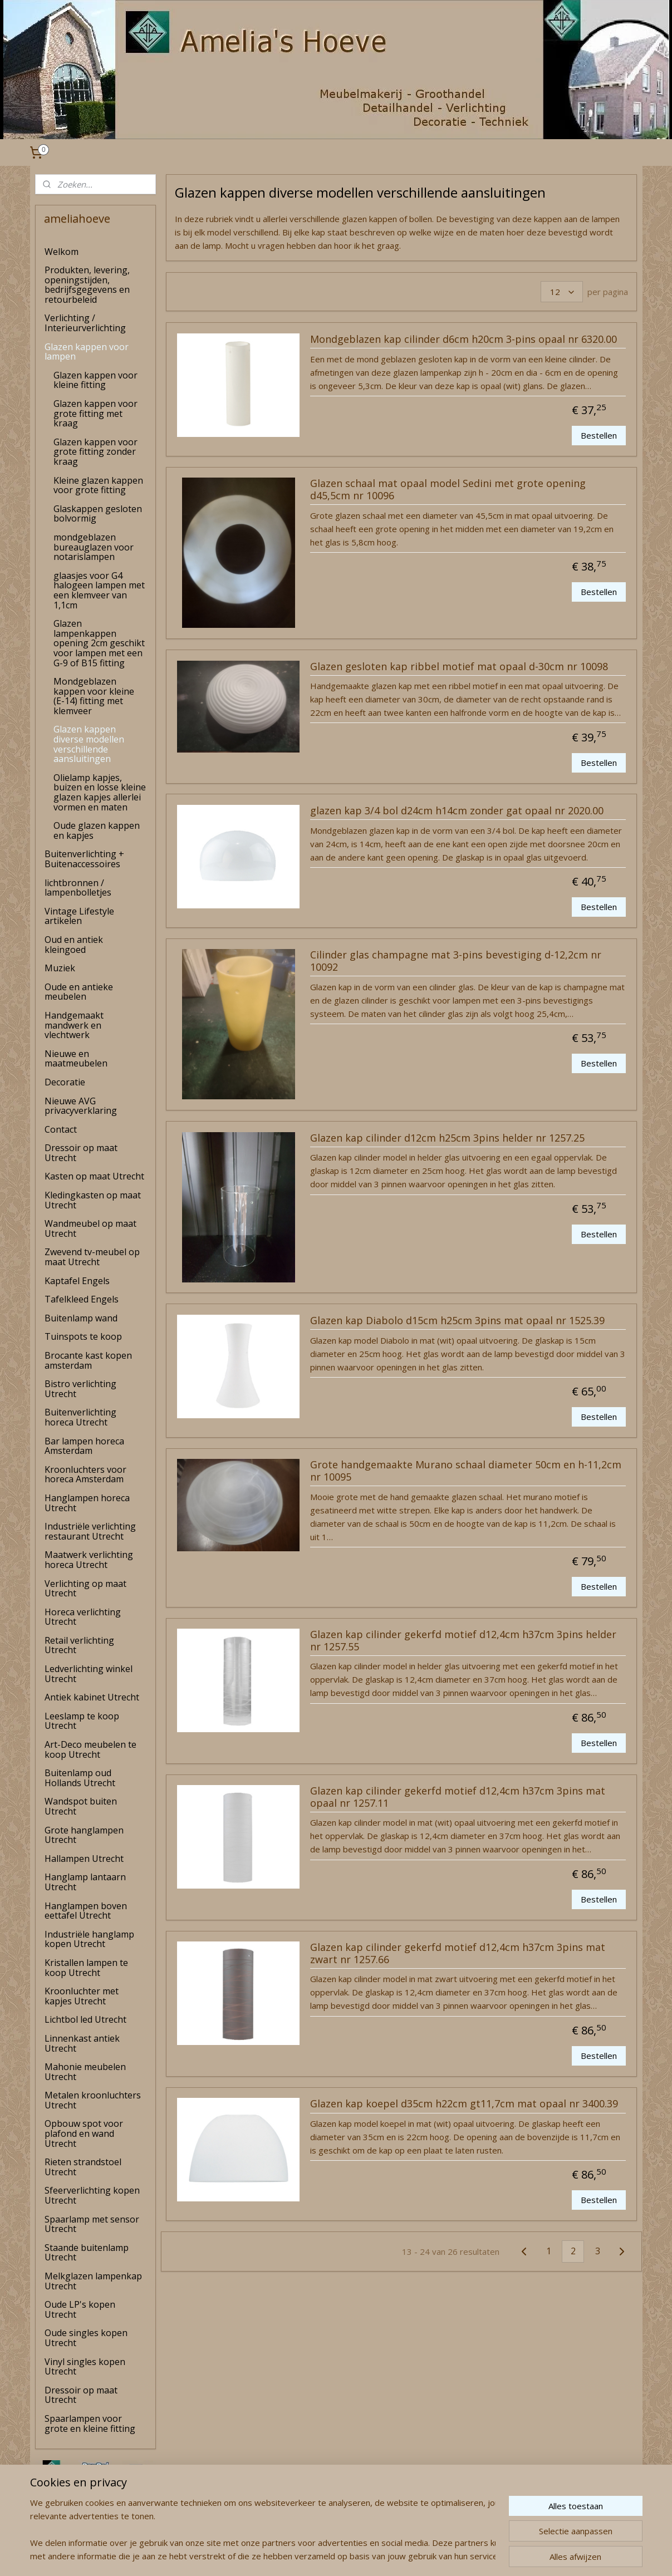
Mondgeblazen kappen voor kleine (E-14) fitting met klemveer (93, 696)
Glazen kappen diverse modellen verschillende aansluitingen (88, 744)
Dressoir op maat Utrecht (81, 1153)
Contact (61, 1129)
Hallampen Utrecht (84, 1858)
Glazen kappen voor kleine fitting (95, 380)
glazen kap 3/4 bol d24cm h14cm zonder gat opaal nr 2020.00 (457, 811)
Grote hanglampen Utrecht (84, 1835)
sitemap (293, 2556)
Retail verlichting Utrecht (79, 1645)
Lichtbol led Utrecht (85, 2019)
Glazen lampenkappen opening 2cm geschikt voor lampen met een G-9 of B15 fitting (99, 642)
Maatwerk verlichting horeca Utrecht (89, 1559)
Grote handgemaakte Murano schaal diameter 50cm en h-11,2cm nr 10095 (465, 1471)
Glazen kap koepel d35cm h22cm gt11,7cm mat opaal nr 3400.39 (464, 2104)
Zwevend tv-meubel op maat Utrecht (92, 1257)
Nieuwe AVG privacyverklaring (81, 1106)
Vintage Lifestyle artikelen (79, 916)
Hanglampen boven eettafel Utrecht (86, 1911)
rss (316, 2556)
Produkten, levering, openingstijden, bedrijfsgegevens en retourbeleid (87, 285)
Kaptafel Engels (77, 1281)
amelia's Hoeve (64, 2533)
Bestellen (599, 435)
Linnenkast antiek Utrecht (82, 2043)
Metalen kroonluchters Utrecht (93, 2100)
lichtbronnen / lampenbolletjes (78, 888)
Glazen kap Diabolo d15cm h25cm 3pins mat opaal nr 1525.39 (457, 1321)
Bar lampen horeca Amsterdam (84, 1446)
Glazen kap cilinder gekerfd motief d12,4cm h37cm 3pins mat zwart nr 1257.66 (457, 1953)
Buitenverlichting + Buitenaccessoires (84, 859)
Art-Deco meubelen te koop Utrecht (90, 1749)
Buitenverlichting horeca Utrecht (80, 1417)
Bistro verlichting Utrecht (80, 1389)
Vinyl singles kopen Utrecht (85, 2367)
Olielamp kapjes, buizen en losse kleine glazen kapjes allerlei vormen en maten (99, 792)
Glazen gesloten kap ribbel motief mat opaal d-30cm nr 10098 (459, 667)
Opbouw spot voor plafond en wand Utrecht (84, 2133)
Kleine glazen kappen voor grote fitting (98, 485)
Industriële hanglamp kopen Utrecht (89, 1939)
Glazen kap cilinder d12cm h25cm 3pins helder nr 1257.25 (447, 1138)
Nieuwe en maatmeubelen (76, 1059)
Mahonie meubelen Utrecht (85, 2072)
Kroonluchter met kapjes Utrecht (82, 1996)
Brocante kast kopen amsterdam (88, 1360)
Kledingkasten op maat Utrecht (93, 1200)
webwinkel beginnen (358, 2556)
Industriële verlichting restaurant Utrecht (90, 1531)
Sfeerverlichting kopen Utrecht (92, 2195)
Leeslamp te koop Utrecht (82, 1721)
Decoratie (65, 1082)
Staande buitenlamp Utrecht (87, 2252)
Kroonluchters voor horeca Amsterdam (85, 1474)
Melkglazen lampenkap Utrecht (93, 2281)
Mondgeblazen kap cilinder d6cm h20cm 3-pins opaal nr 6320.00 (463, 339)
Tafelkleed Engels (82, 1299)
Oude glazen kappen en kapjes (96, 830)
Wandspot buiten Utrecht (81, 1806)
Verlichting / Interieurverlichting (85, 323)
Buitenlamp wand (81, 1318)
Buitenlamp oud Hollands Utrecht (80, 1778)
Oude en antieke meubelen (79, 992)
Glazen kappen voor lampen (87, 352)
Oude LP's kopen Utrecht (80, 2309)
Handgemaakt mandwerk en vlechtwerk (74, 1025)
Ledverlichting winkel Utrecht (89, 1674)
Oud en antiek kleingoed (74, 944)
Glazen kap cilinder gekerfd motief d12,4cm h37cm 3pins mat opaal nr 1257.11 (457, 1797)
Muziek (60, 968)
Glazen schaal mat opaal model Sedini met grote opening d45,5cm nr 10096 (448, 490)
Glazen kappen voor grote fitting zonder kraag (95, 452)
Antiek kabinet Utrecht (92, 1697)
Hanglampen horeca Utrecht (87, 1503)
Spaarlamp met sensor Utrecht (92, 2224)
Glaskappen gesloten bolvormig (97, 514)
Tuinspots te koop (83, 1336)
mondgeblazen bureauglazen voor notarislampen (93, 547)
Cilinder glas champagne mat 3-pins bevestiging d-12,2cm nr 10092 (455, 961)
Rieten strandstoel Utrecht (83, 2167)
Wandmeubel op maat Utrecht (90, 1228)
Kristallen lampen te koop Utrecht (86, 1967)
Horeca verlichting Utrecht (83, 1617)
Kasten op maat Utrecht (94, 1176)
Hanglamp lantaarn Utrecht (85, 1882)
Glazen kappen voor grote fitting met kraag (95, 413)
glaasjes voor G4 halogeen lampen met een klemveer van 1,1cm (99, 590)
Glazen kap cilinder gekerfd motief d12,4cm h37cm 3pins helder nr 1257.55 (463, 1641)
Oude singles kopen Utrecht (86, 2338)
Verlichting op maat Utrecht (85, 1588)
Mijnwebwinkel (455, 2556)
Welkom (62, 251)
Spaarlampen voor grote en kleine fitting (90, 2423)
